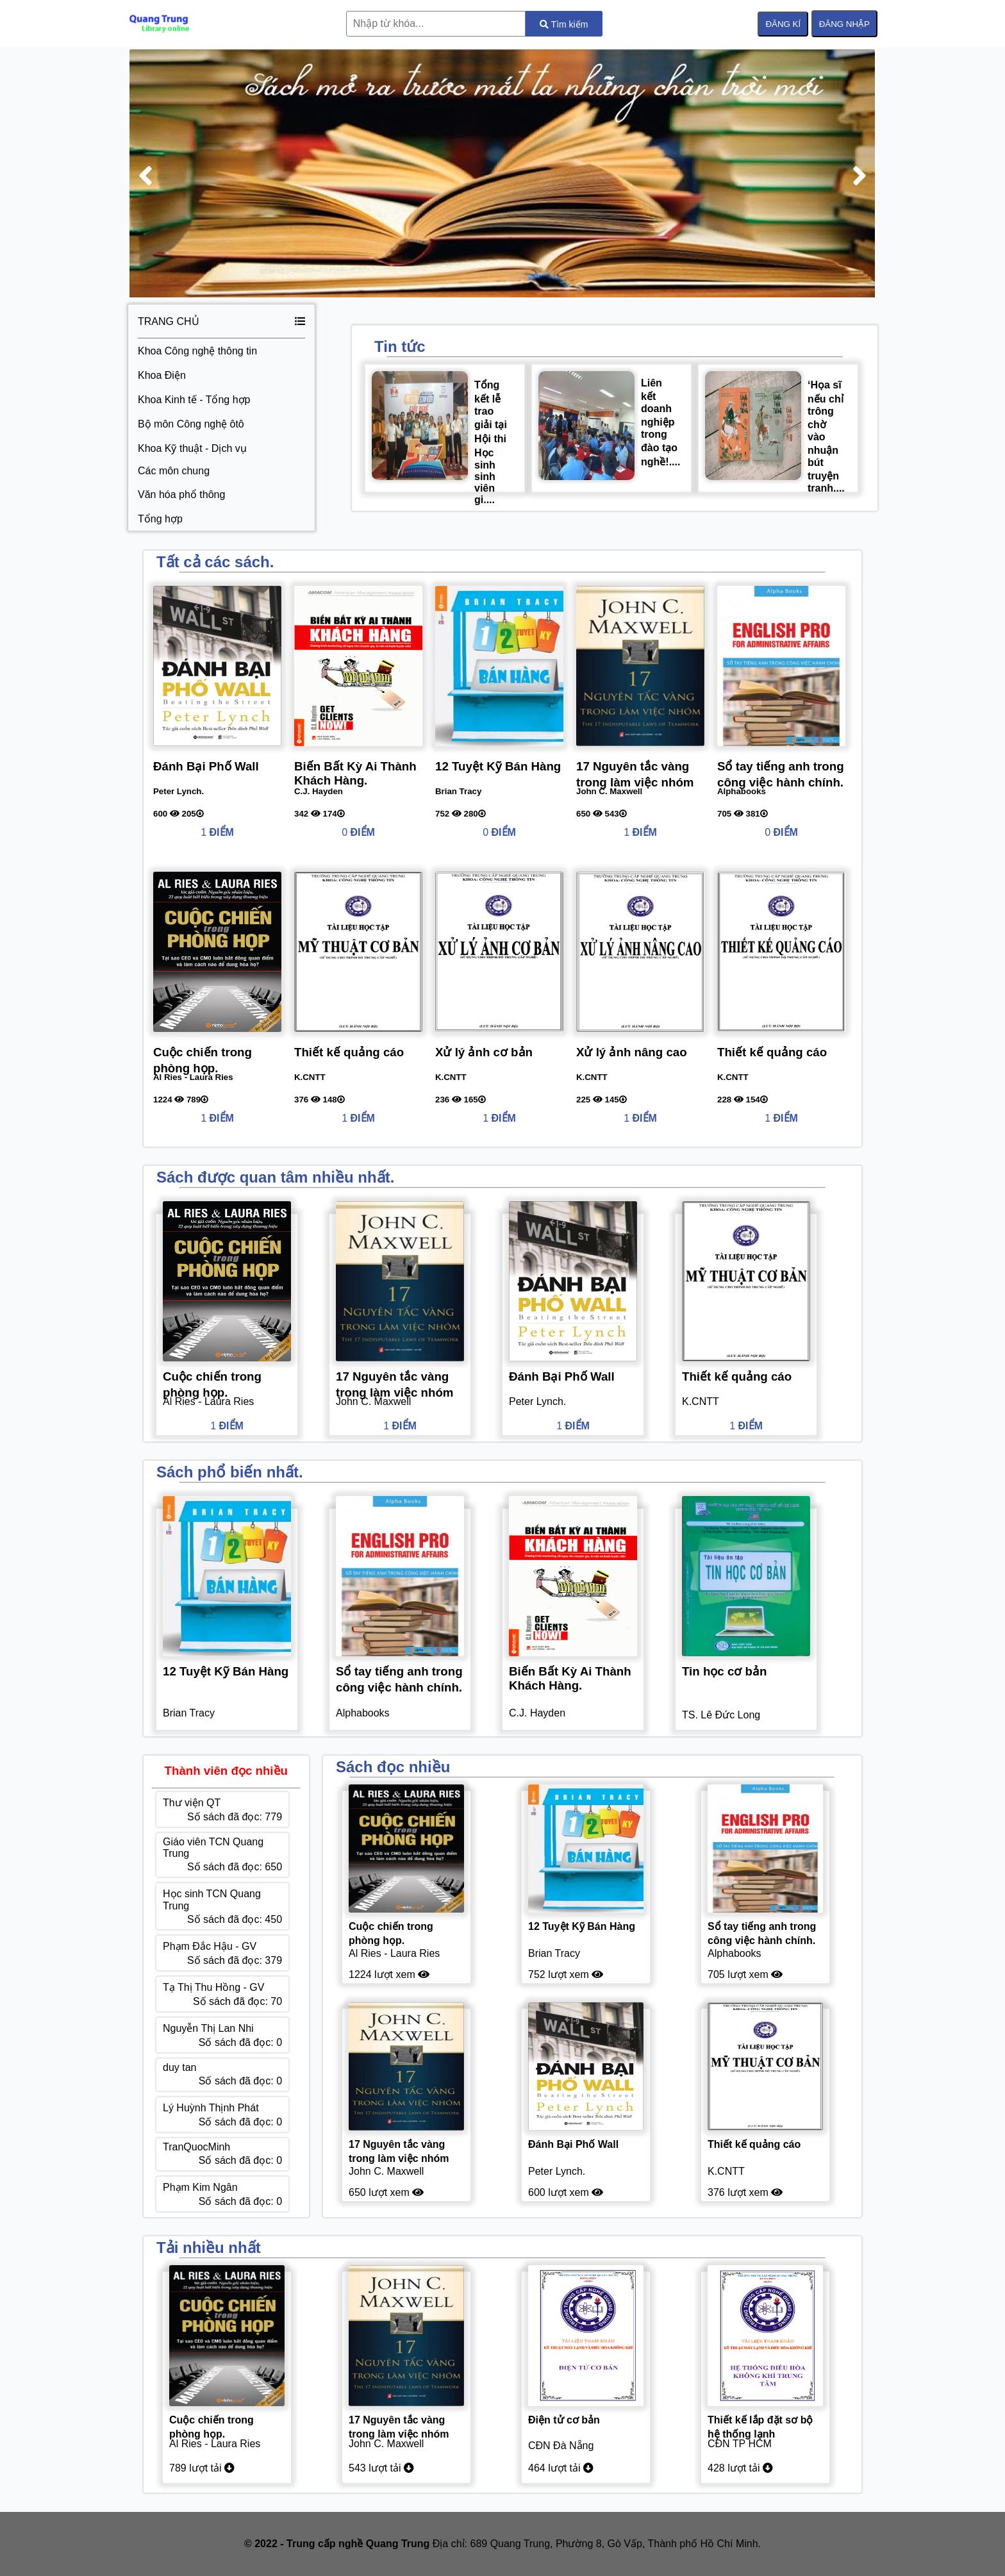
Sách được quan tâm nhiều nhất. (275, 1177)
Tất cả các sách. (215, 561)
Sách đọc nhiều (393, 1766)
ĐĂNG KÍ (783, 24)
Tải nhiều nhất (208, 2247)
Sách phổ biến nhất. (229, 1472)
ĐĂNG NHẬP (844, 24)
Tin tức (400, 346)
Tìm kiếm (564, 24)
